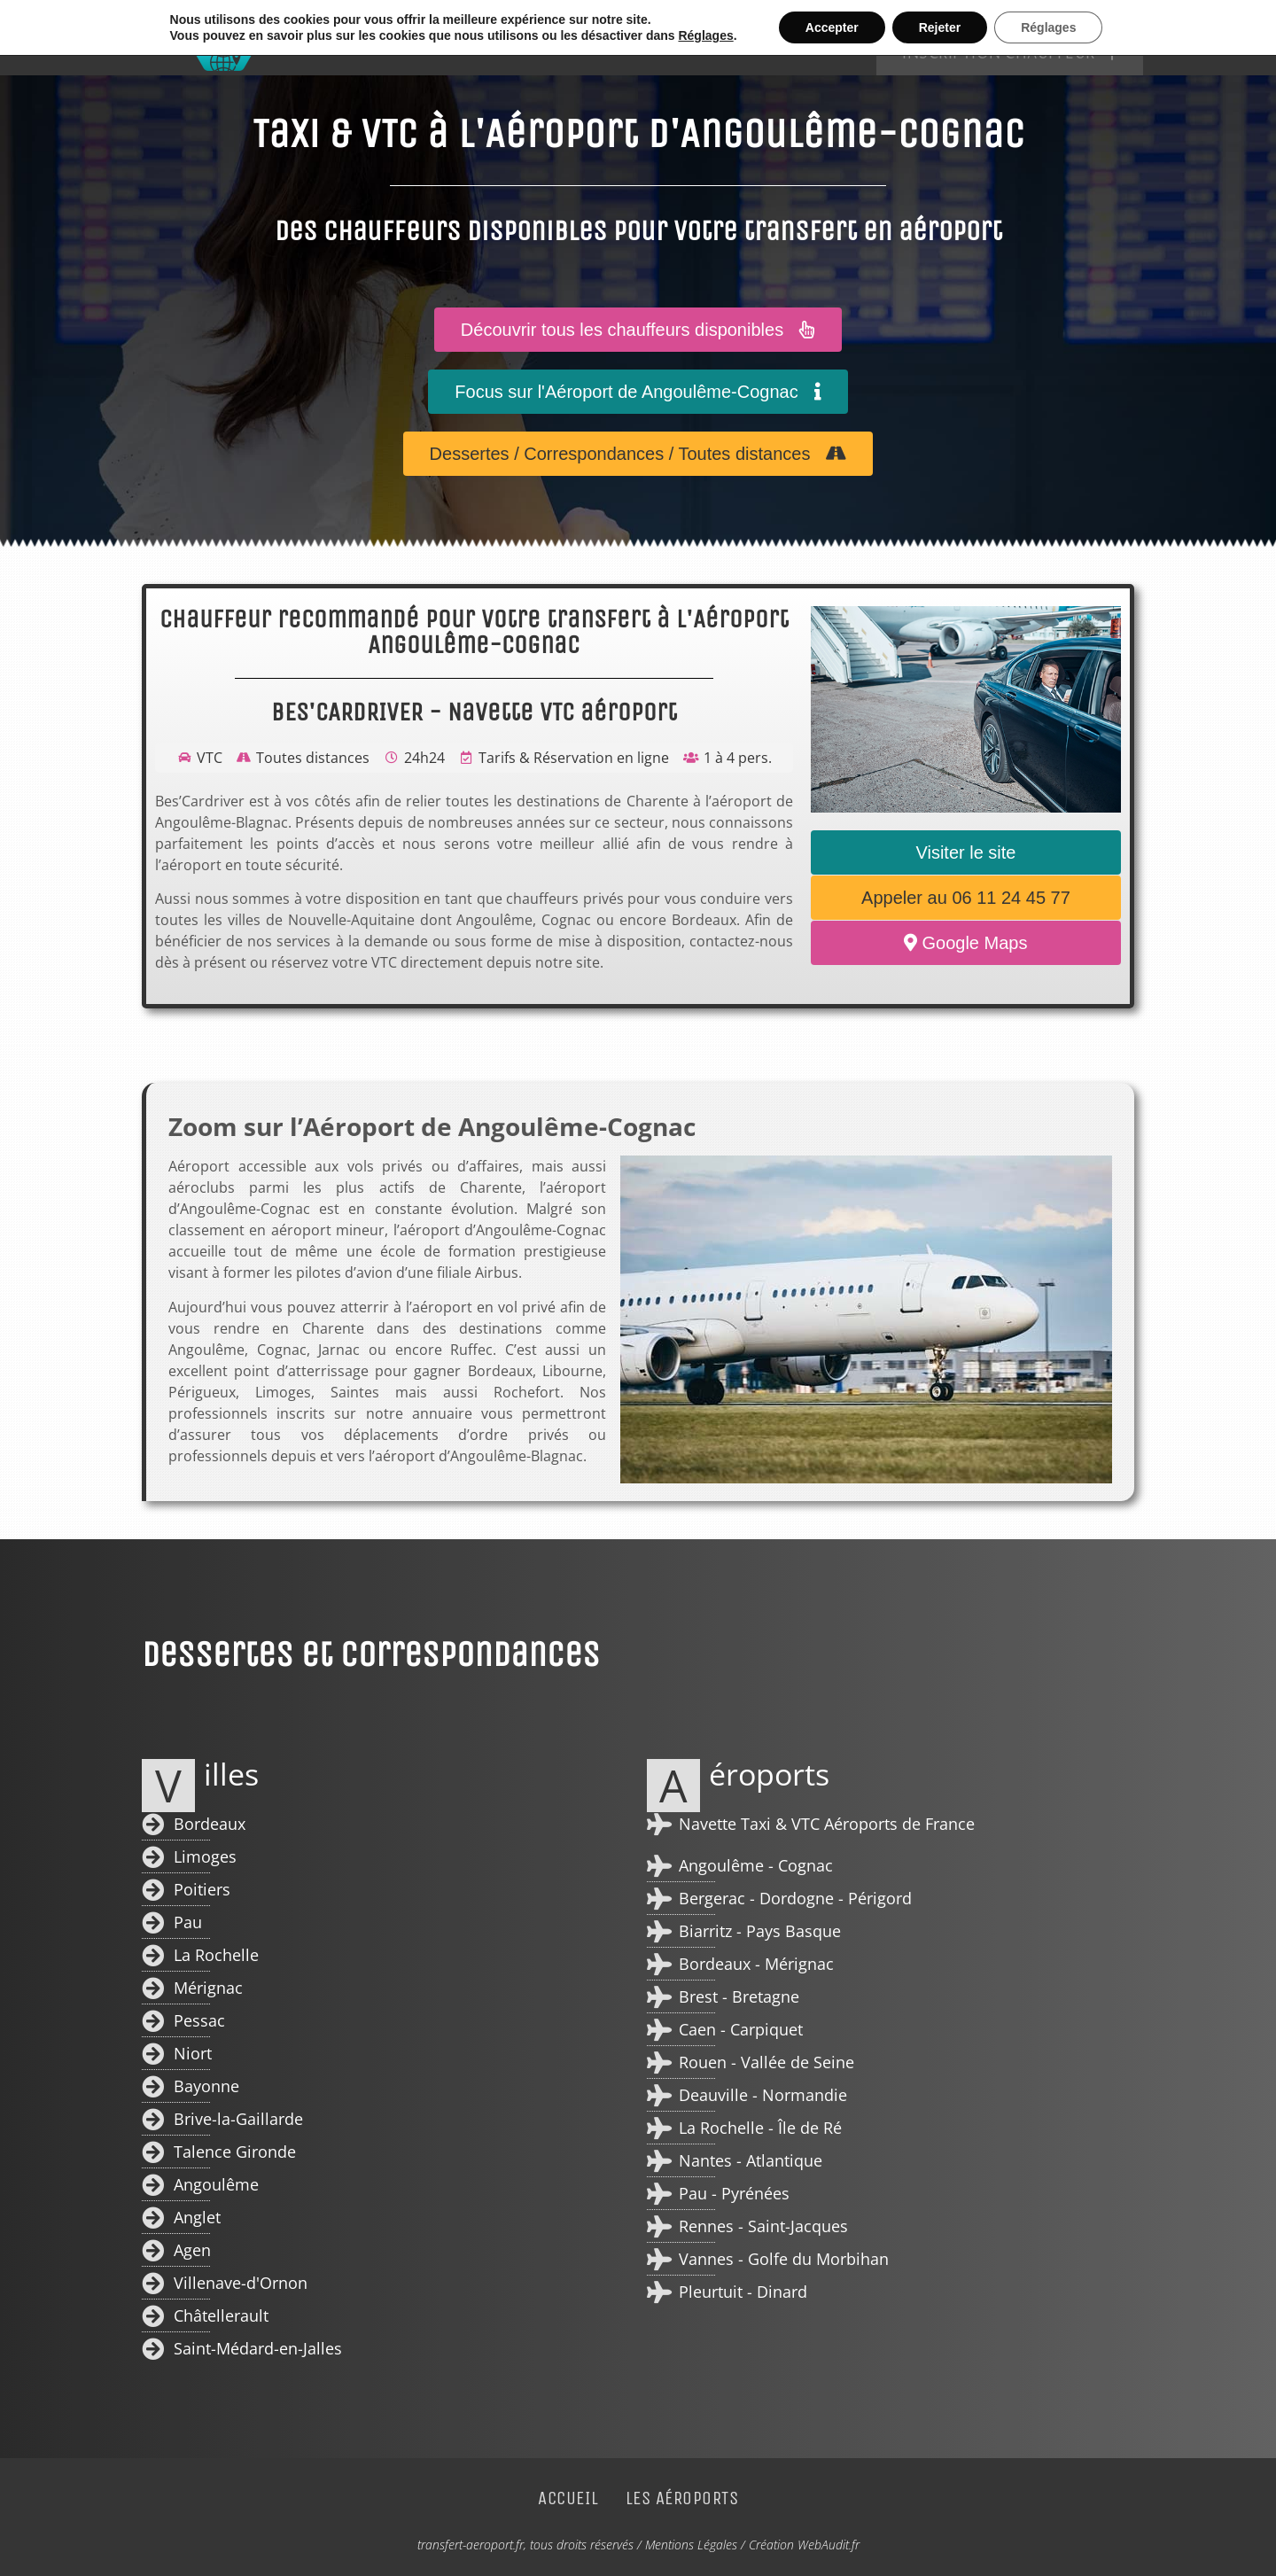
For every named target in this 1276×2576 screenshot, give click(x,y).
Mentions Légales (691, 2544)
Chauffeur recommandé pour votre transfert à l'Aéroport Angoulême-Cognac (474, 631)
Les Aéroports (800, 37)
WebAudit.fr (829, 2544)
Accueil (680, 37)
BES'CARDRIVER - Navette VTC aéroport (474, 712)
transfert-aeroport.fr (470, 2544)
